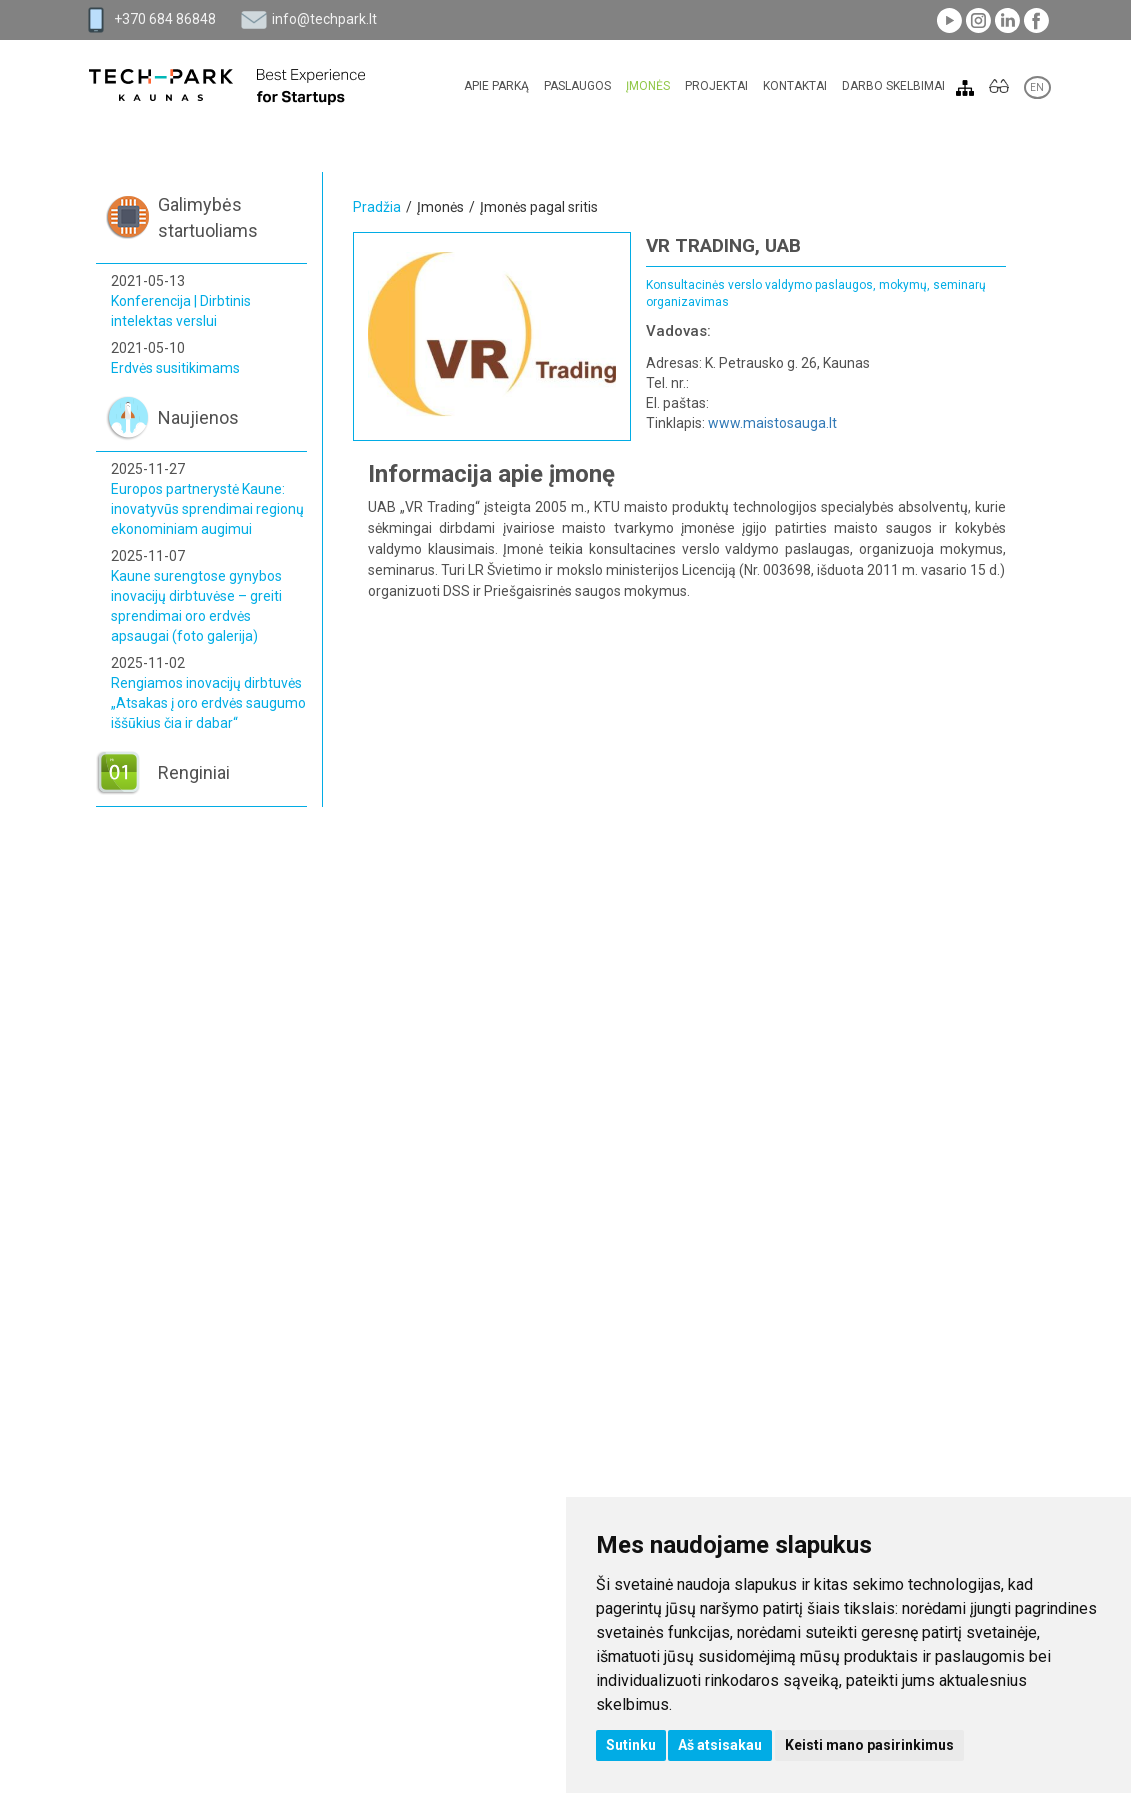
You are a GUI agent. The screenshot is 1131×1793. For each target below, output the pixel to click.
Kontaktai (795, 86)
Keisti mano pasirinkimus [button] (869, 1745)
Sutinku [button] (631, 1745)
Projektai (716, 86)
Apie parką (496, 86)
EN (1037, 87)
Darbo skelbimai (893, 86)
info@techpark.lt (324, 19)
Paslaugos (577, 86)
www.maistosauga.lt (772, 423)
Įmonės (648, 86)
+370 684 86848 (165, 19)
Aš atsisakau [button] (720, 1745)
